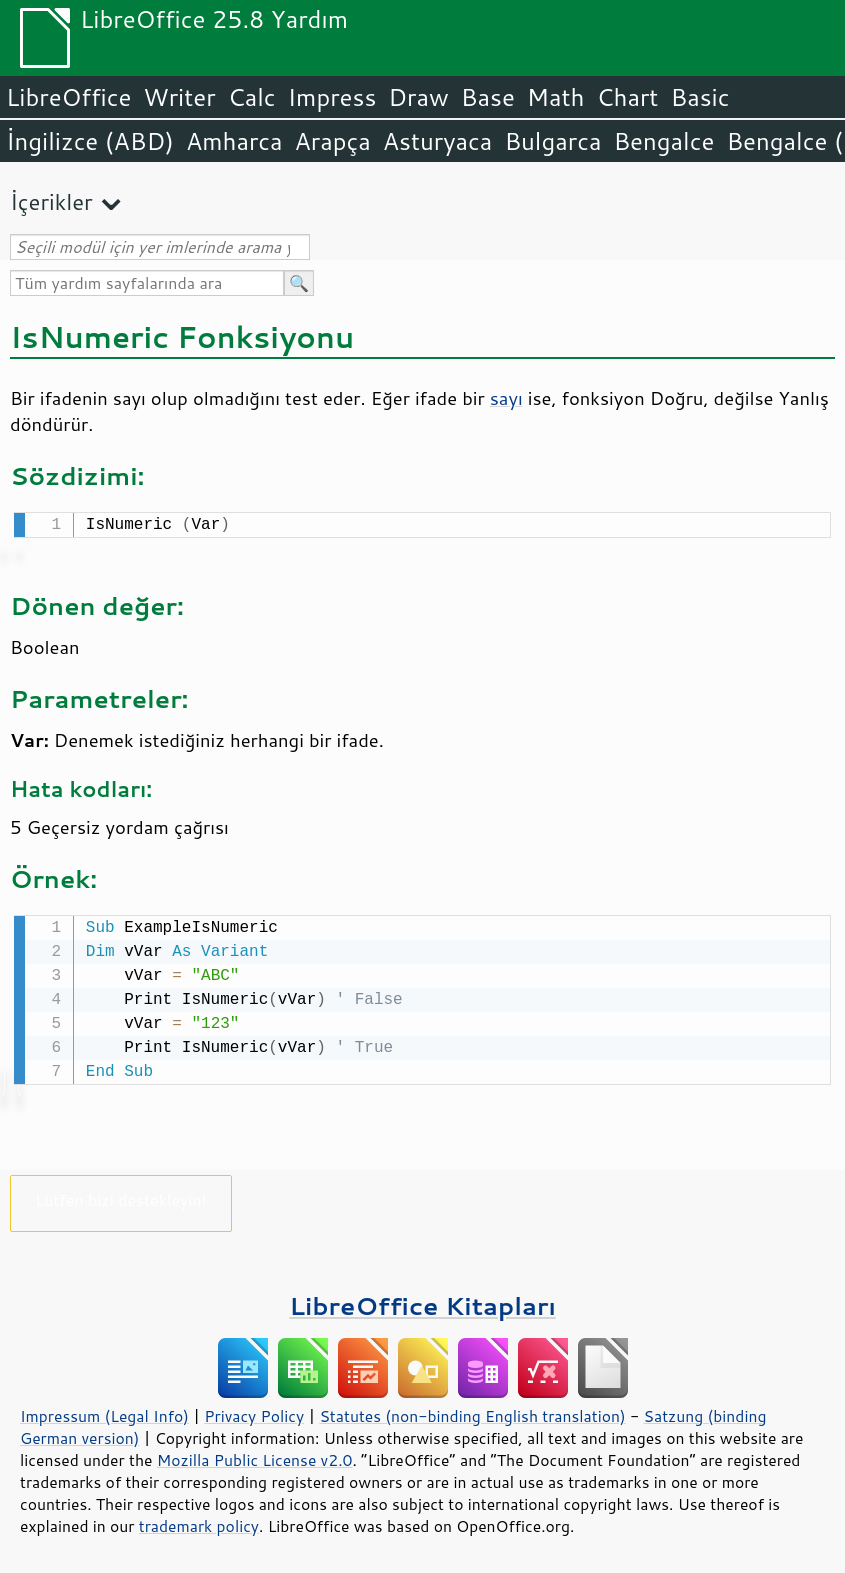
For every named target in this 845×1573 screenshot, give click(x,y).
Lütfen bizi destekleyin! (120, 1195)
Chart (627, 97)
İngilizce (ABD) (90, 141)
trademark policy (199, 1522)
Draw (418, 97)
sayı (506, 398)
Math (556, 97)
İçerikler (51, 201)
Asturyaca (438, 141)
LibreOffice (68, 97)
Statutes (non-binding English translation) (472, 1412)
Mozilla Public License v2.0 (255, 1456)
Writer (179, 97)
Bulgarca (552, 141)
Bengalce (663, 141)
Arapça (333, 141)
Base (488, 97)
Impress (332, 97)
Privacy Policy (254, 1412)
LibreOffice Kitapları (422, 1301)
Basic (699, 97)
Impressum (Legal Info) (104, 1412)
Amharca (234, 141)
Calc (252, 97)
